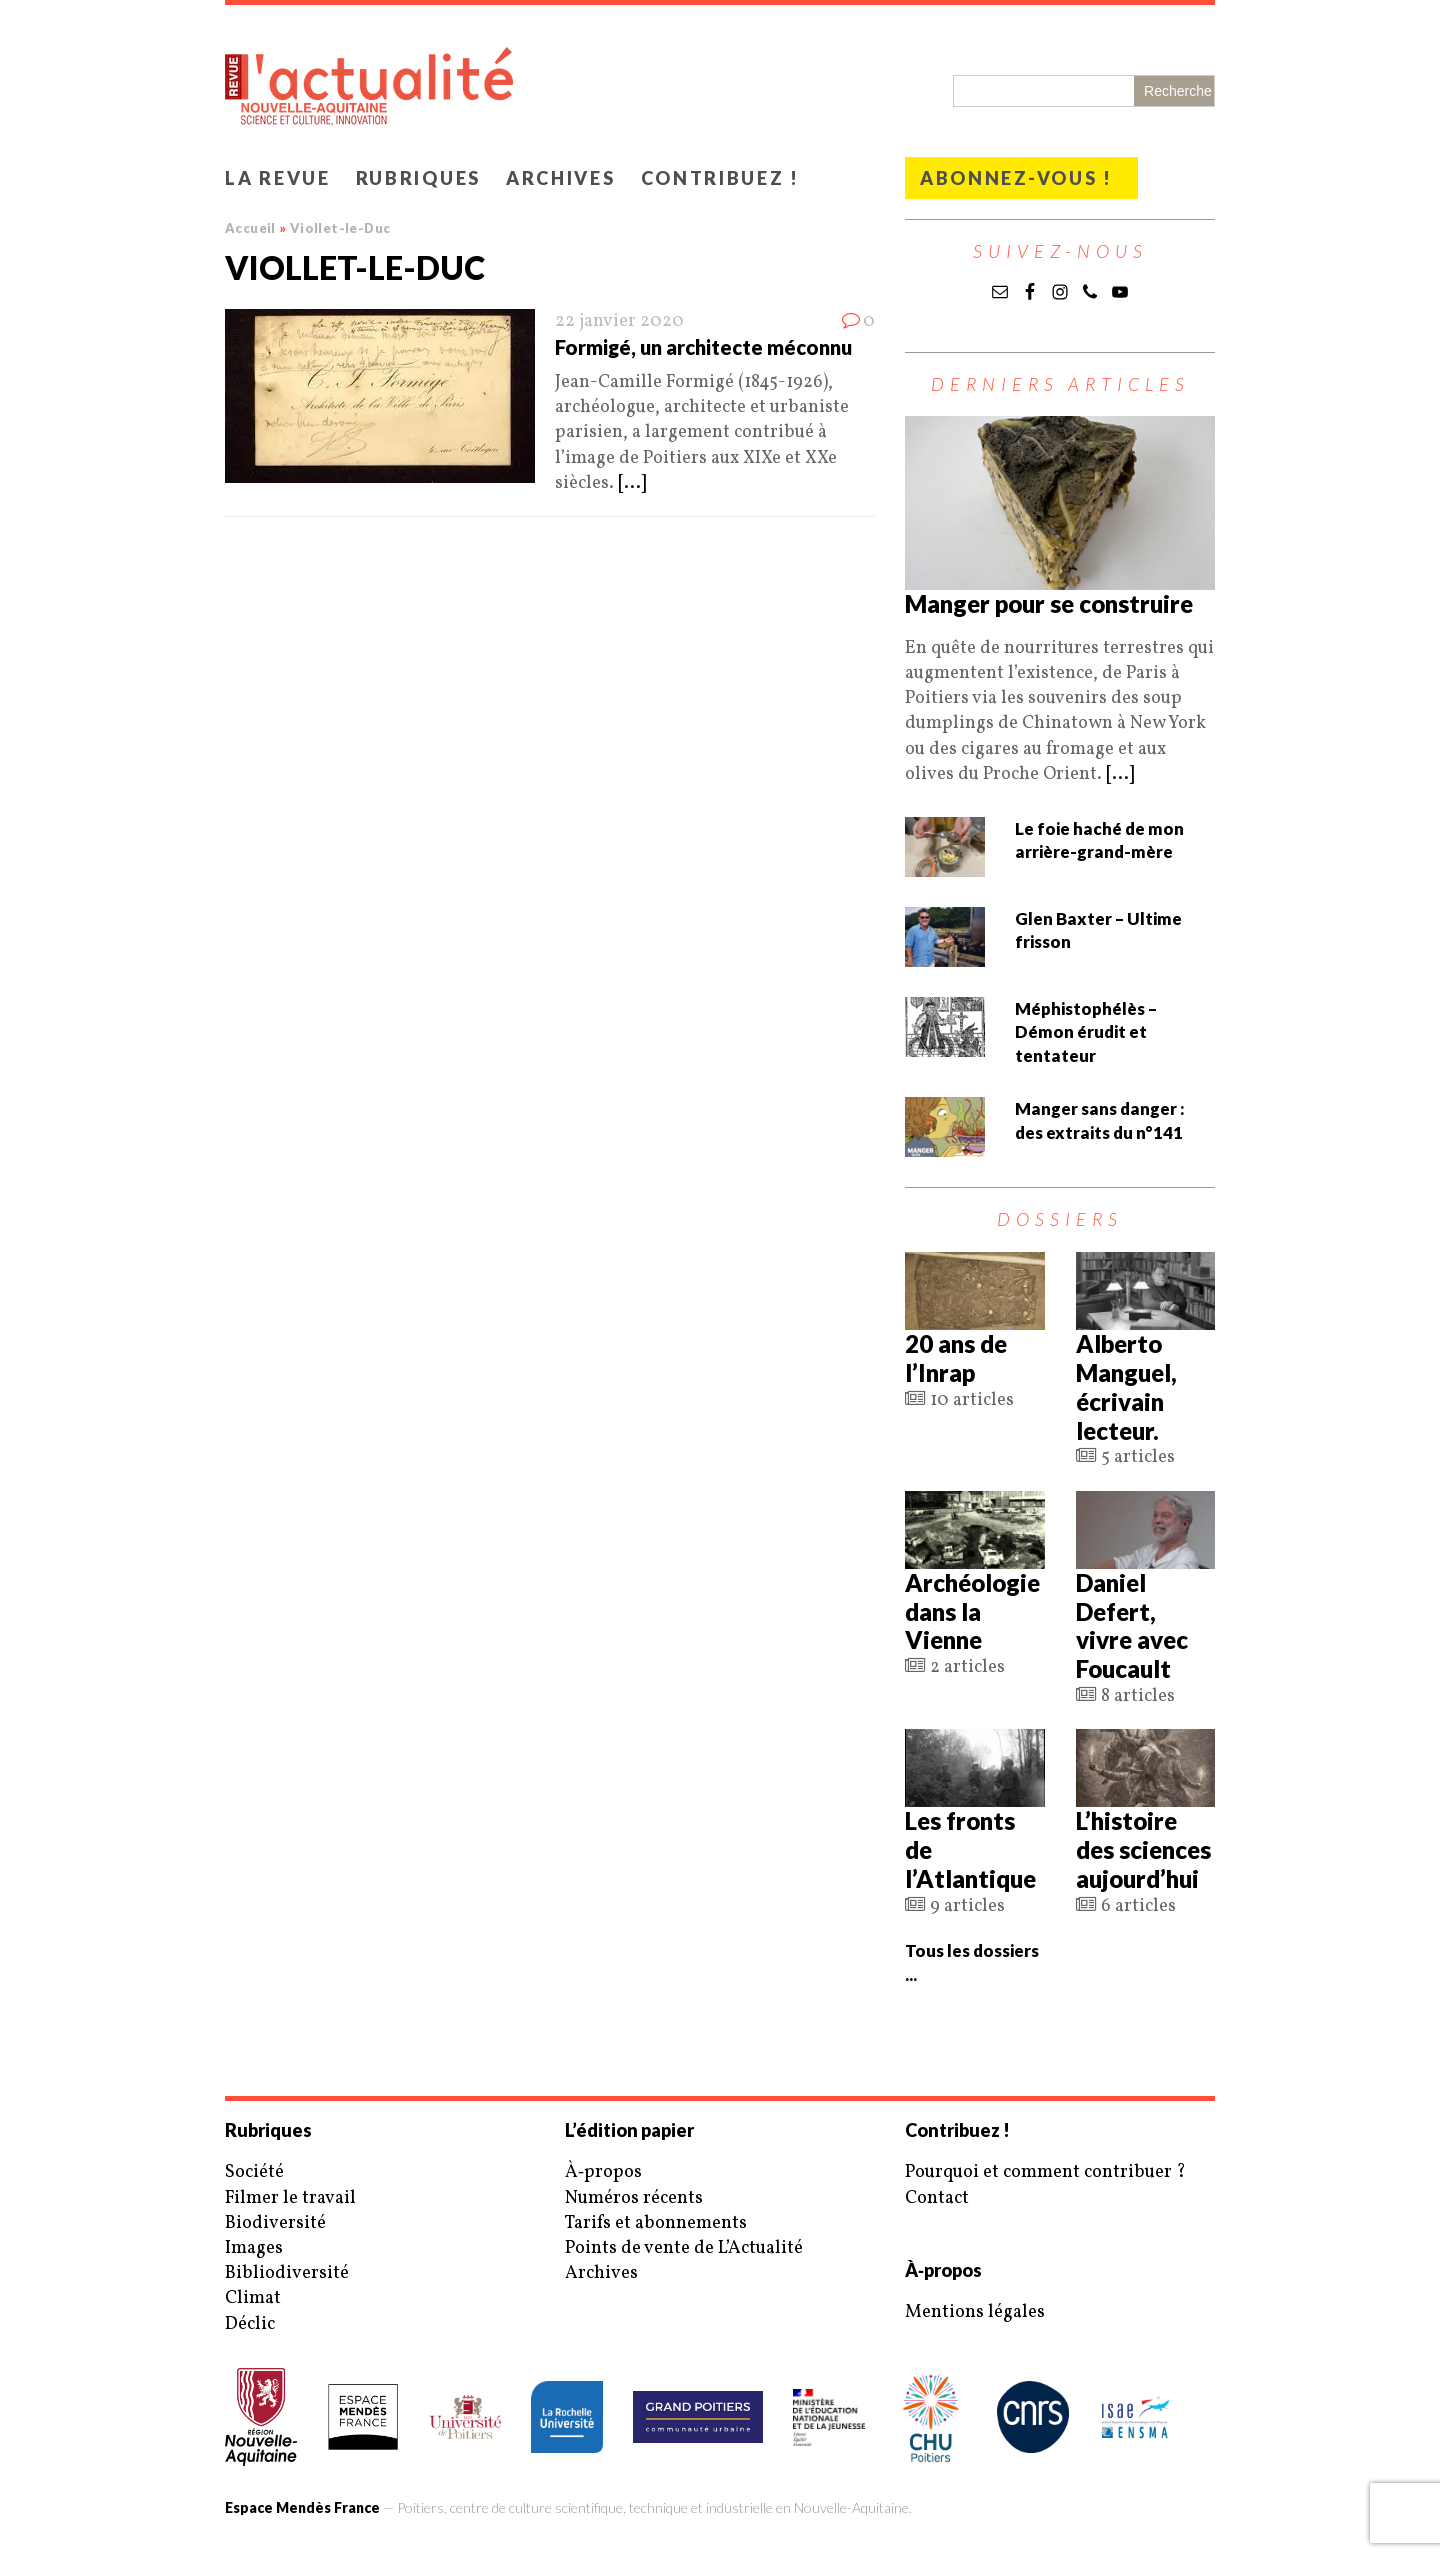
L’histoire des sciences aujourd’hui (1143, 1849)
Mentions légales (975, 2312)
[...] (632, 483)
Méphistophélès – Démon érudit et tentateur (1086, 1032)
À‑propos (603, 2172)
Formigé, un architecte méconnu (703, 347)
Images (254, 2248)
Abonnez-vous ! (1016, 178)
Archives (561, 178)
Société (254, 2172)
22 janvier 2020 (619, 321)
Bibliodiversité (287, 2273)
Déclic (250, 2324)
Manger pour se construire (1049, 603)
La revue (278, 178)
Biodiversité (275, 2223)
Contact (937, 2198)
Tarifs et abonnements (656, 2223)
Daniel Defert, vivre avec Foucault (1132, 1625)
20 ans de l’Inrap (956, 1358)
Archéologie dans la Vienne (972, 1611)
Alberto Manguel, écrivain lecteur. (1126, 1386)
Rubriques (418, 178)
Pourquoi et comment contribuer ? (1045, 2172)
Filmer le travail (290, 2198)
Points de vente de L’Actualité (684, 2248)
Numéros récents (634, 2198)
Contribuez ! (720, 178)
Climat (253, 2298)
